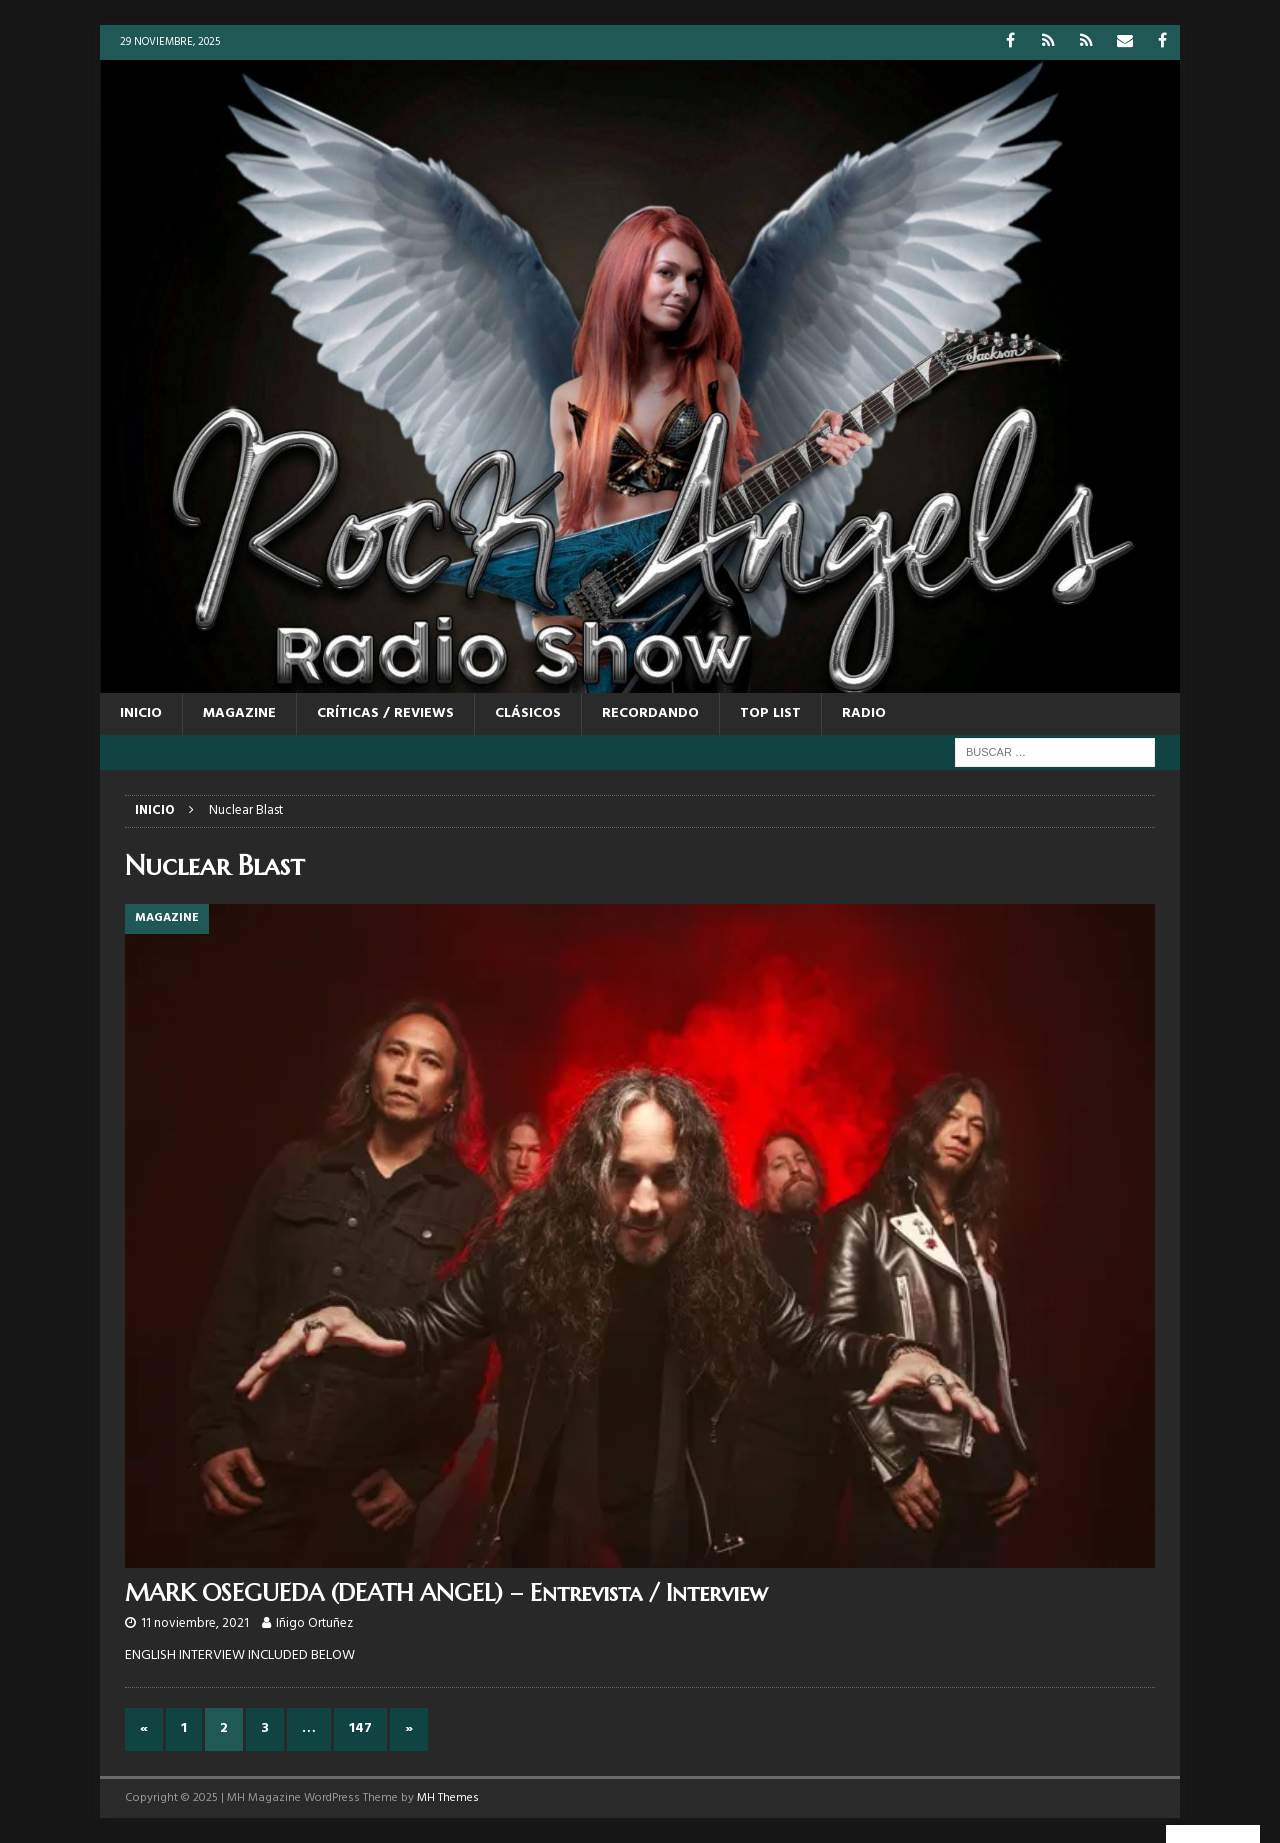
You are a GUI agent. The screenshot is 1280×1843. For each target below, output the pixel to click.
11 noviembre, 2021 (195, 1623)
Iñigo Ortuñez (314, 1623)
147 (360, 1728)
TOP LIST (770, 713)
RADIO (864, 713)
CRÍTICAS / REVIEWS (385, 713)
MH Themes (448, 1798)
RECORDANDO (650, 713)
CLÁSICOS (528, 713)
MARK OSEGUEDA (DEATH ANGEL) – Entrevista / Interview (446, 1593)
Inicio (141, 713)
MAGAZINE (239, 713)
